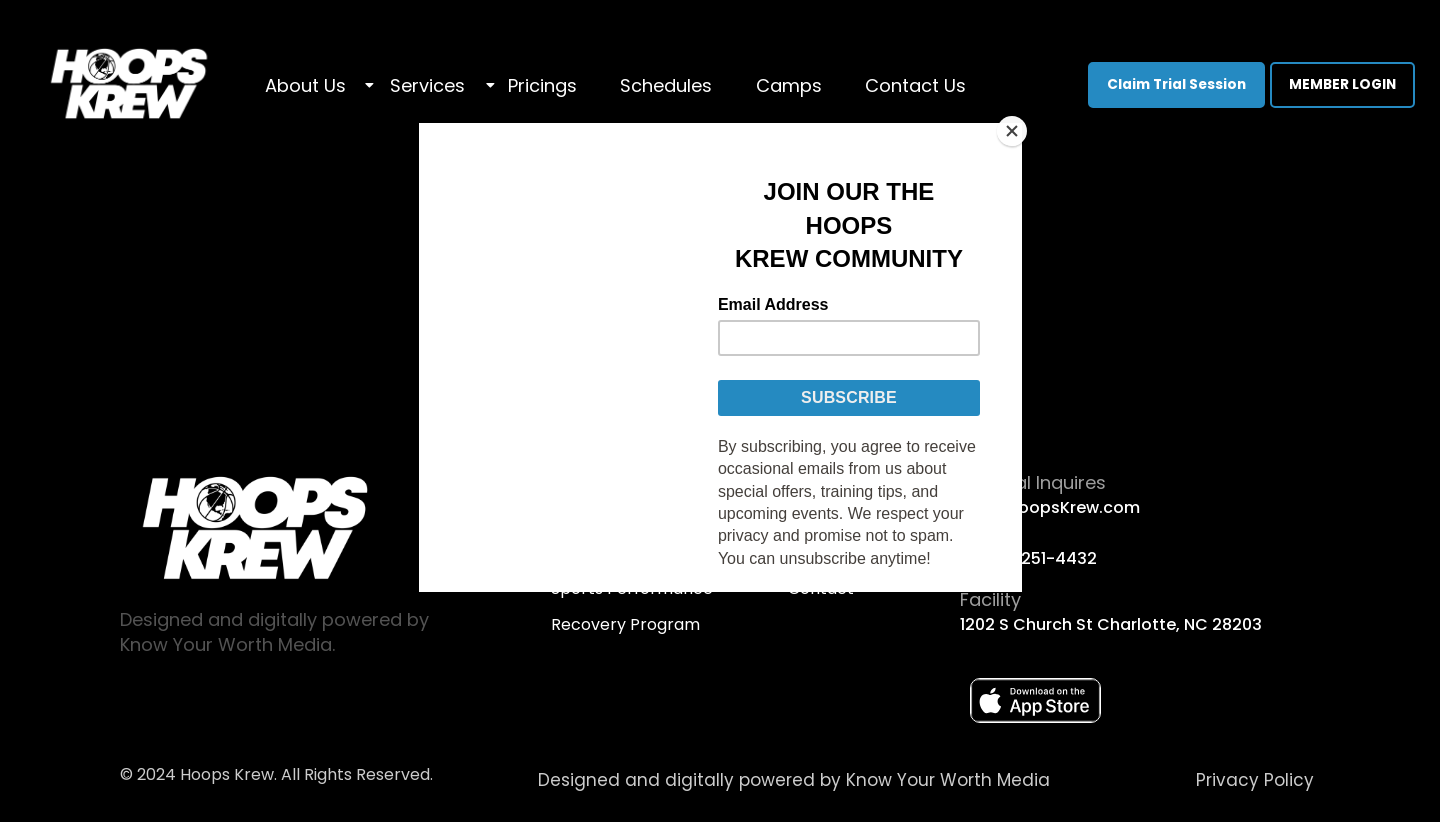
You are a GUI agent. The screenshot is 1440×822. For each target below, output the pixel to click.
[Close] (1017, 128)
